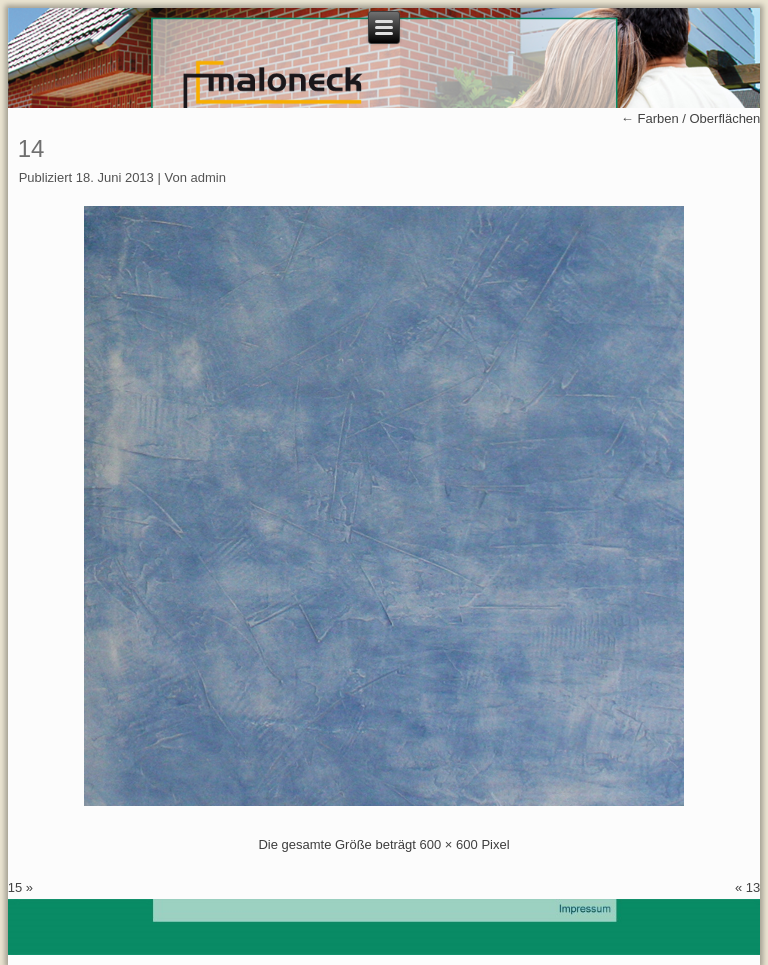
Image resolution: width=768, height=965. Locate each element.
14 (31, 148)
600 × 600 (449, 844)
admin (208, 177)
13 (753, 887)
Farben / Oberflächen (690, 118)
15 (15, 887)
